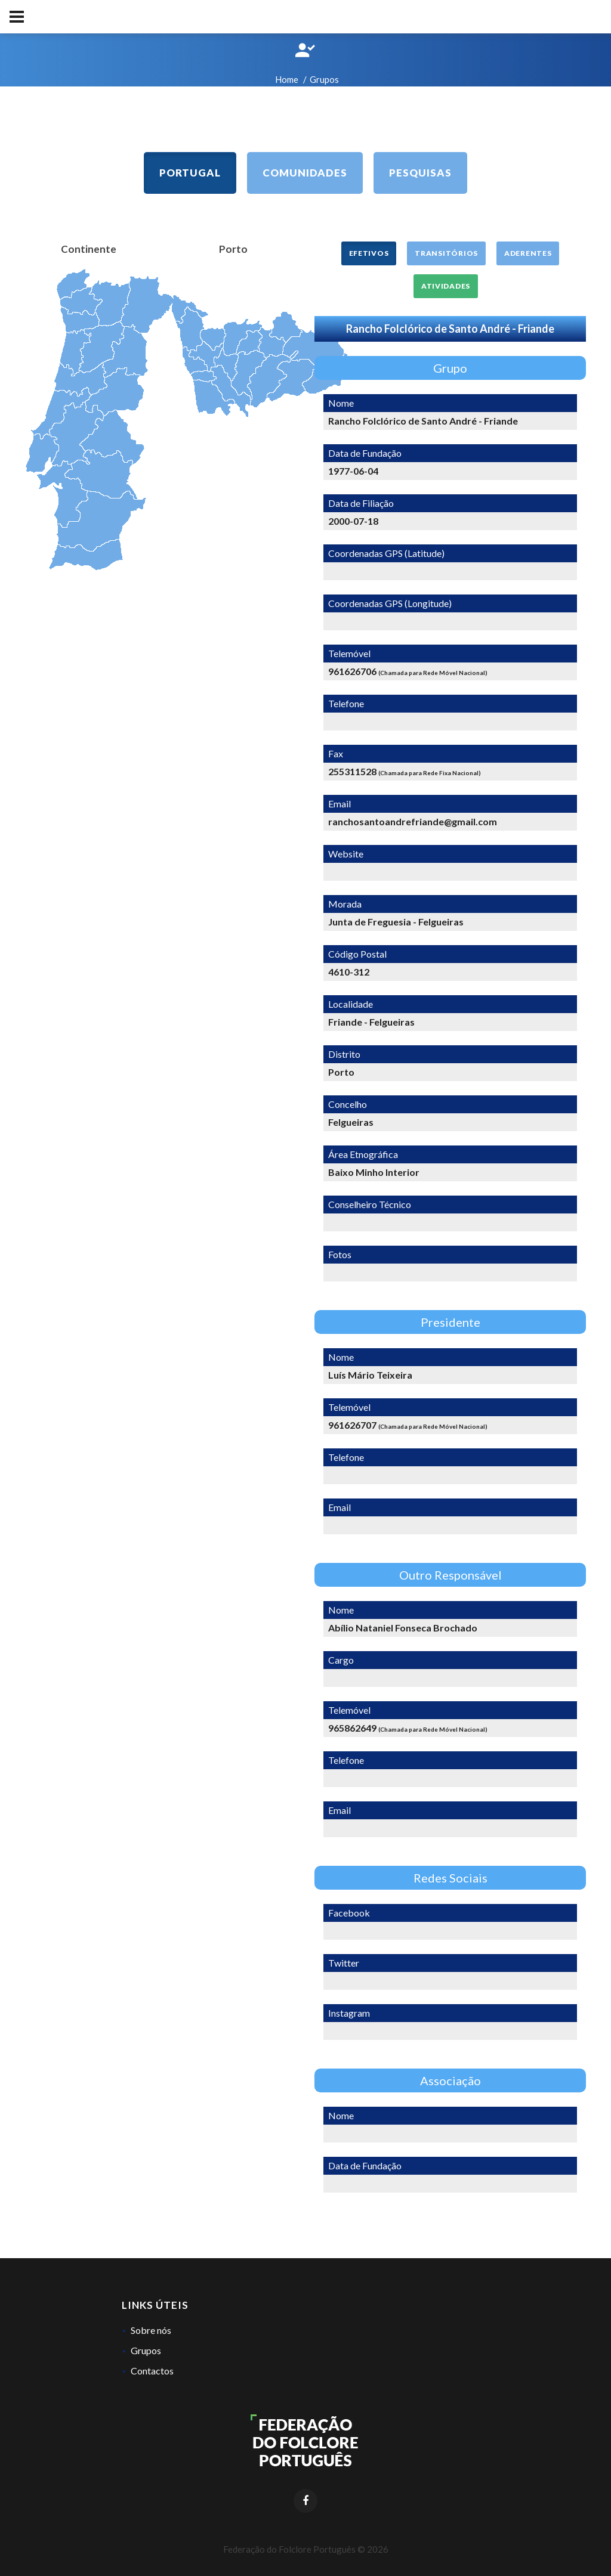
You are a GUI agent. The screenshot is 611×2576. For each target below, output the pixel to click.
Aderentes (527, 253)
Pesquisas (420, 172)
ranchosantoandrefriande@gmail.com (412, 821)
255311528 (352, 771)
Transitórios (446, 253)
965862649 (352, 1727)
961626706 (352, 671)
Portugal (190, 172)
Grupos (146, 2350)
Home (286, 79)
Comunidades (305, 172)
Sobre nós (151, 2330)
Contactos (152, 2370)
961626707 (352, 1425)
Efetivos (369, 253)
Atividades (445, 285)
